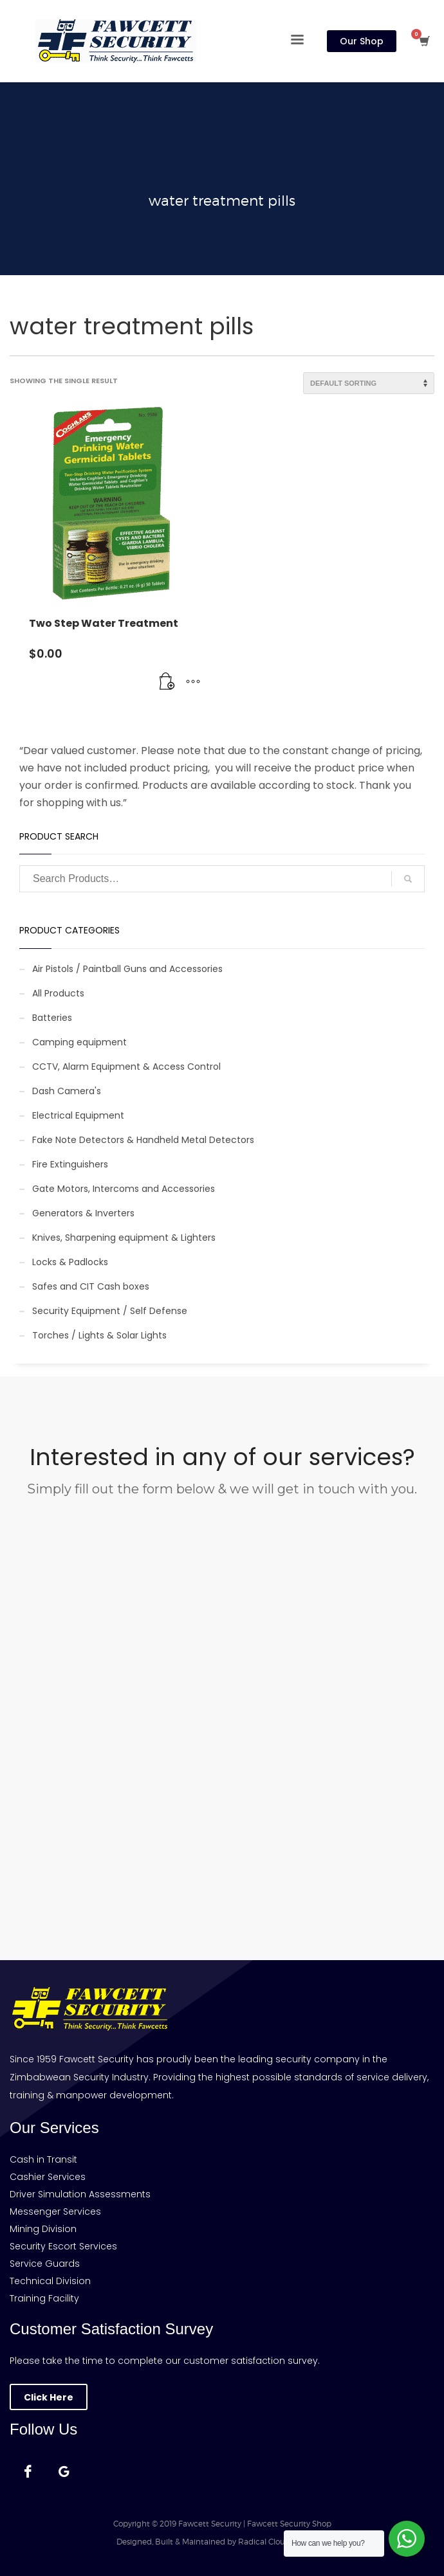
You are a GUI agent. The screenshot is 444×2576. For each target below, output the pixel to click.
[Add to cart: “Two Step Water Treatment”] (167, 682)
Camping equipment (79, 1042)
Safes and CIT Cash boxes (90, 1286)
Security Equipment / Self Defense (109, 1310)
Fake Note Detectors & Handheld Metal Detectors (143, 1139)
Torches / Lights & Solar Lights (99, 1335)
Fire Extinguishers (70, 1164)
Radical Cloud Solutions (282, 2541)
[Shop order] (368, 383)
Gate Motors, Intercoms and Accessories (123, 1188)
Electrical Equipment (78, 1115)
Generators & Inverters (83, 1213)
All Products (58, 993)
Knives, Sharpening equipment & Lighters (124, 1237)
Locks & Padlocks (70, 1262)
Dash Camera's (66, 1091)
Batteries (52, 1017)
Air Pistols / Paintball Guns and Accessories (127, 968)
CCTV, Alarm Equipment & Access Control (126, 1066)
